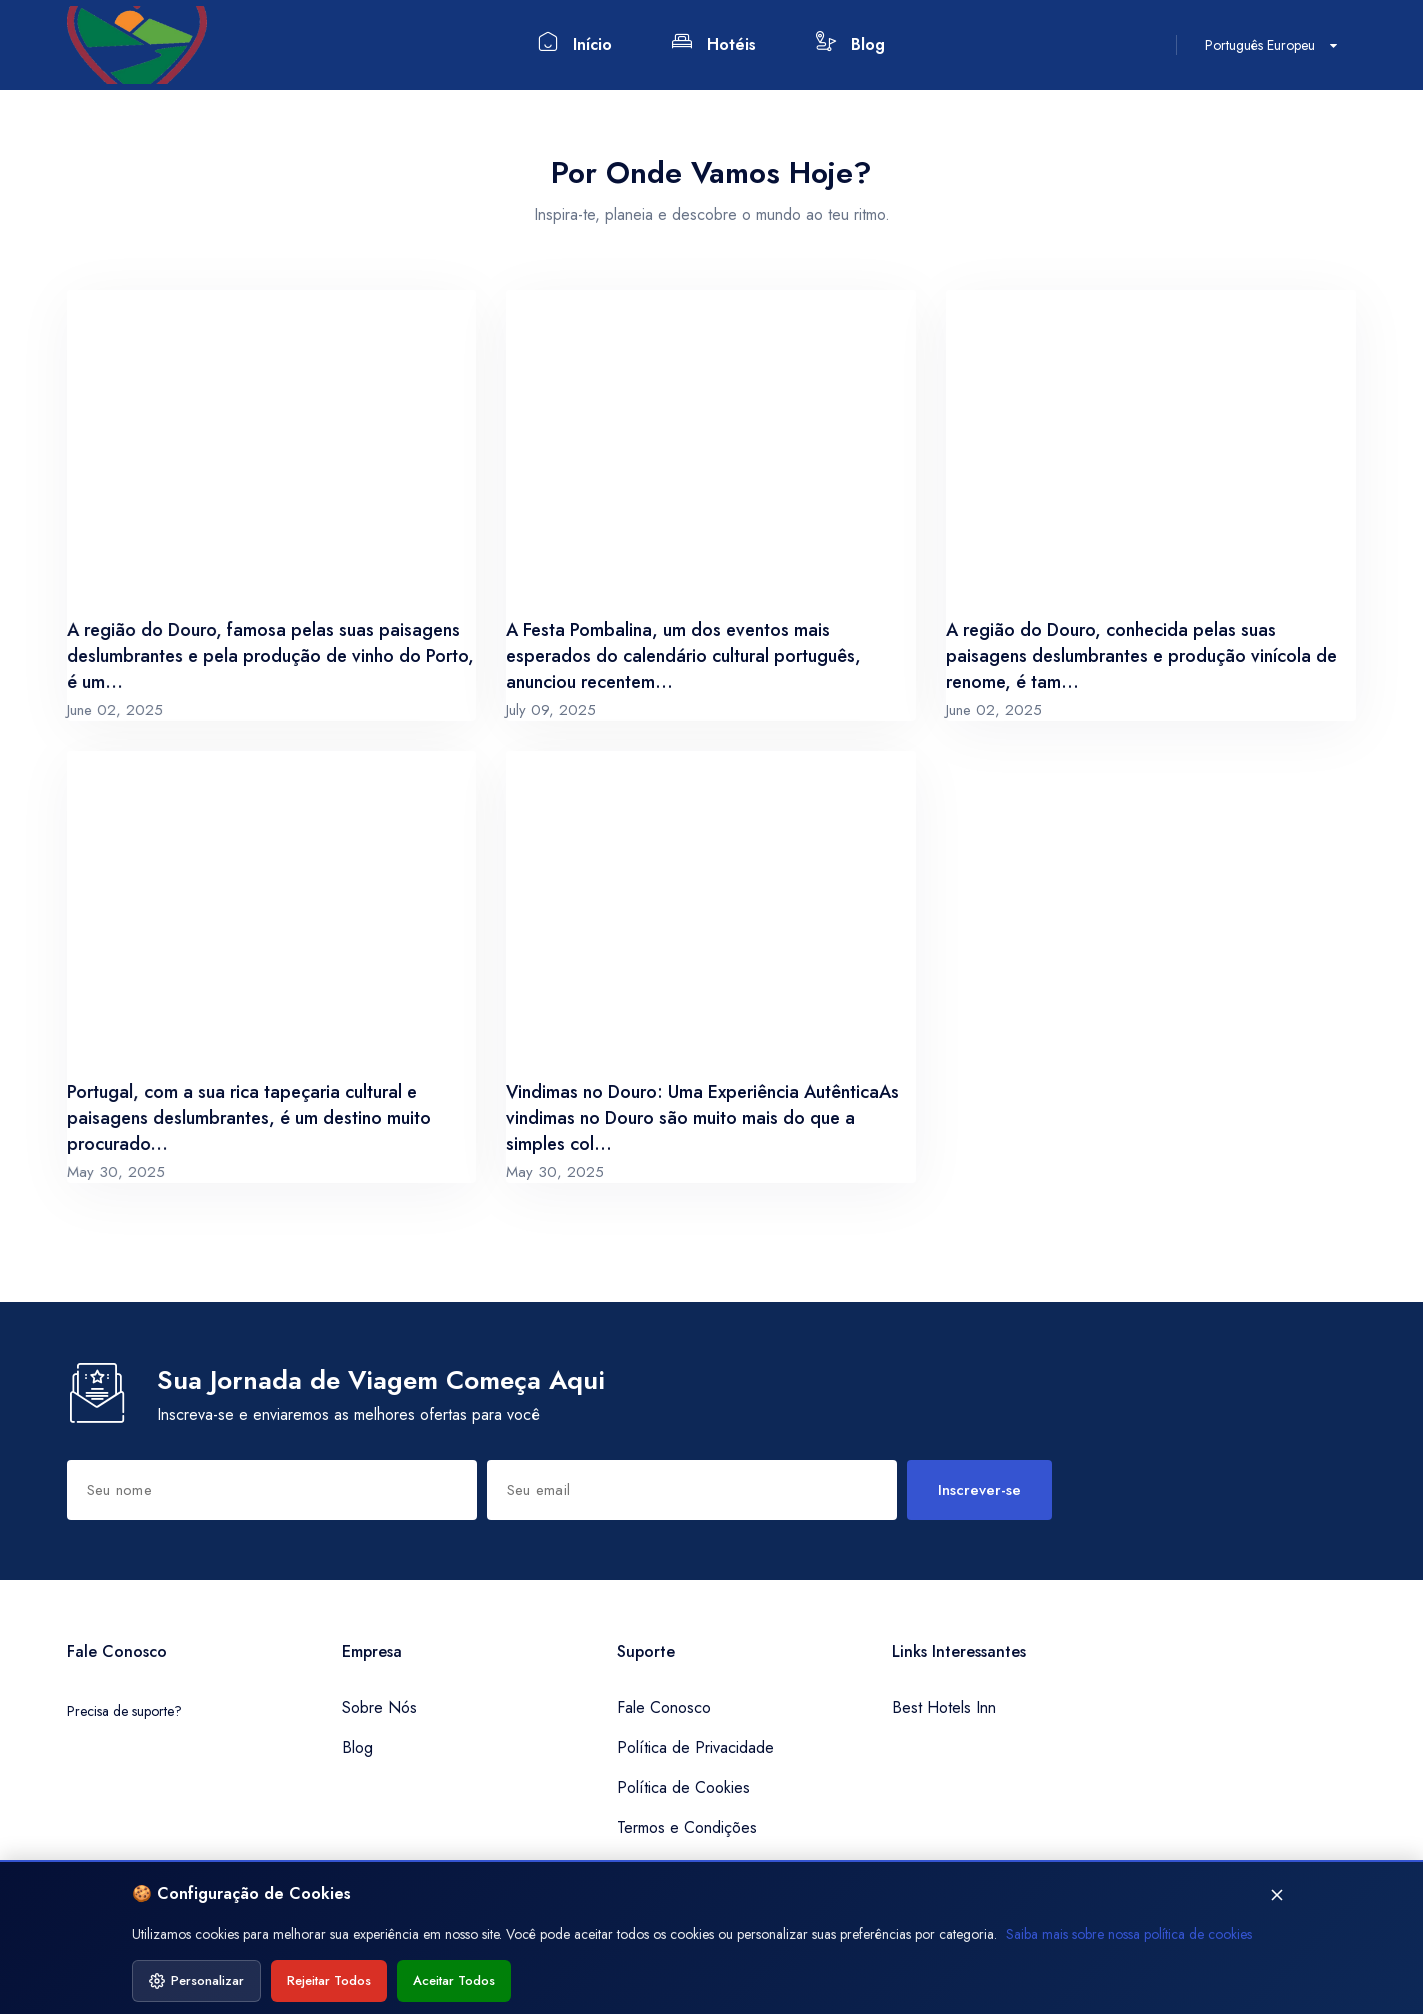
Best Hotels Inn (944, 1707)
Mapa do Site (662, 1867)
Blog (850, 43)
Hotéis (714, 43)
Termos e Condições (687, 1827)
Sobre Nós (379, 1707)
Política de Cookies (683, 1787)
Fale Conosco (664, 1707)
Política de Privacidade (695, 1747)
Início (575, 43)
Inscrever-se (979, 1490)
